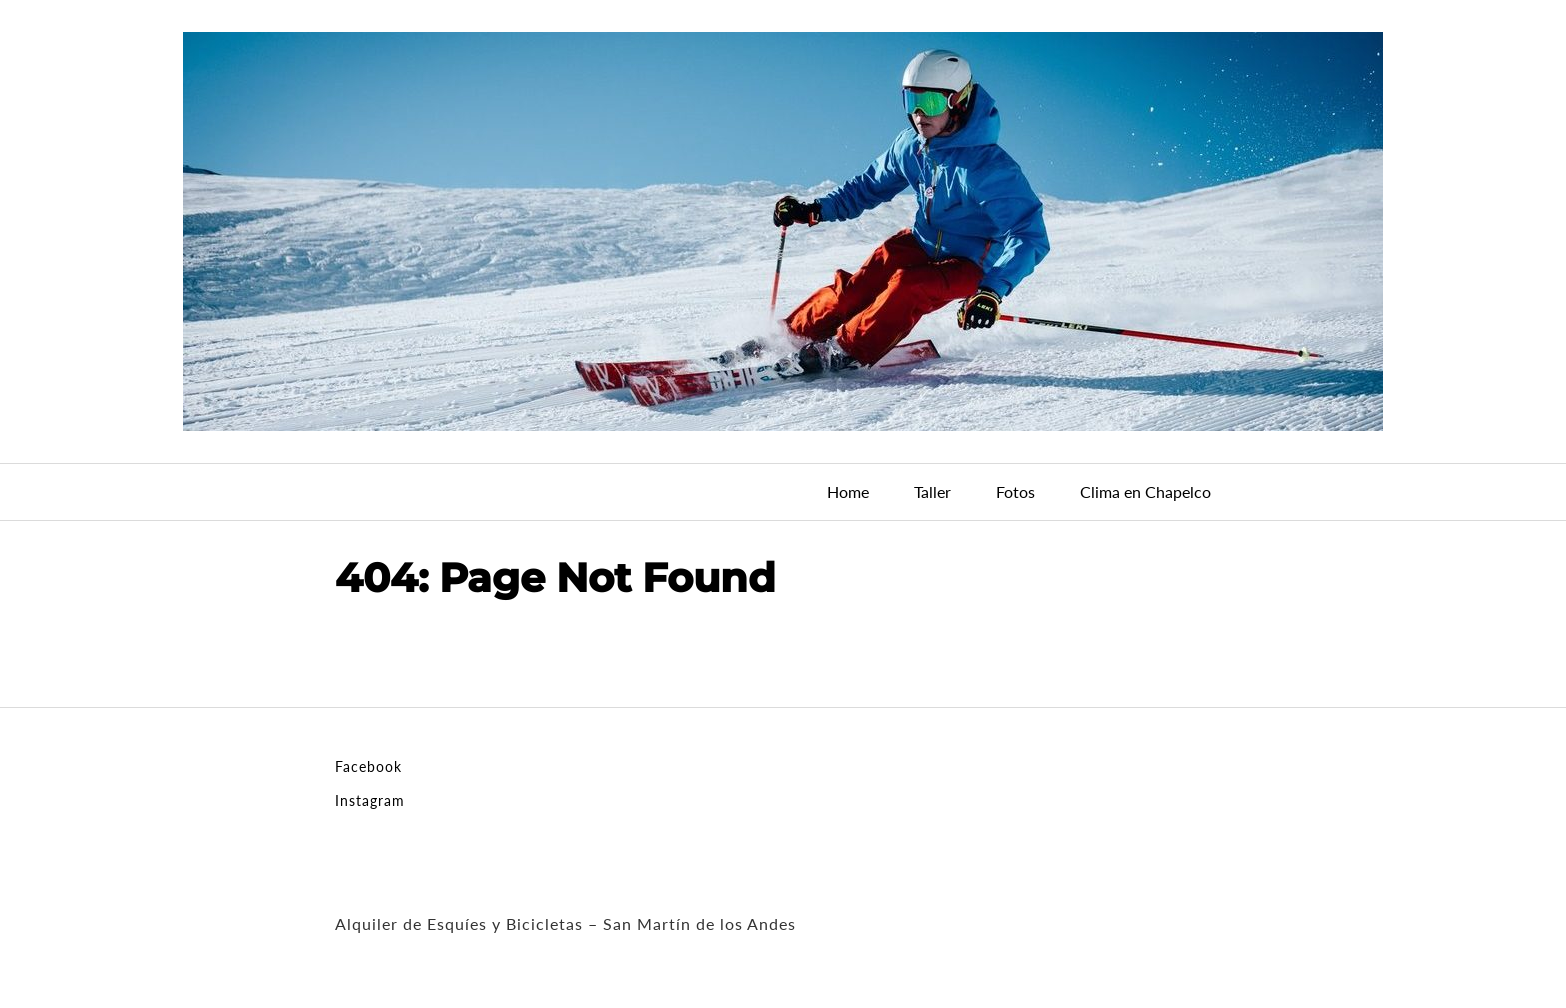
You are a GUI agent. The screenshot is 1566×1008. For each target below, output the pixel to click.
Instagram (370, 800)
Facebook (368, 766)
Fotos (1015, 491)
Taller (932, 491)
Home (848, 491)
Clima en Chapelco (1145, 491)
